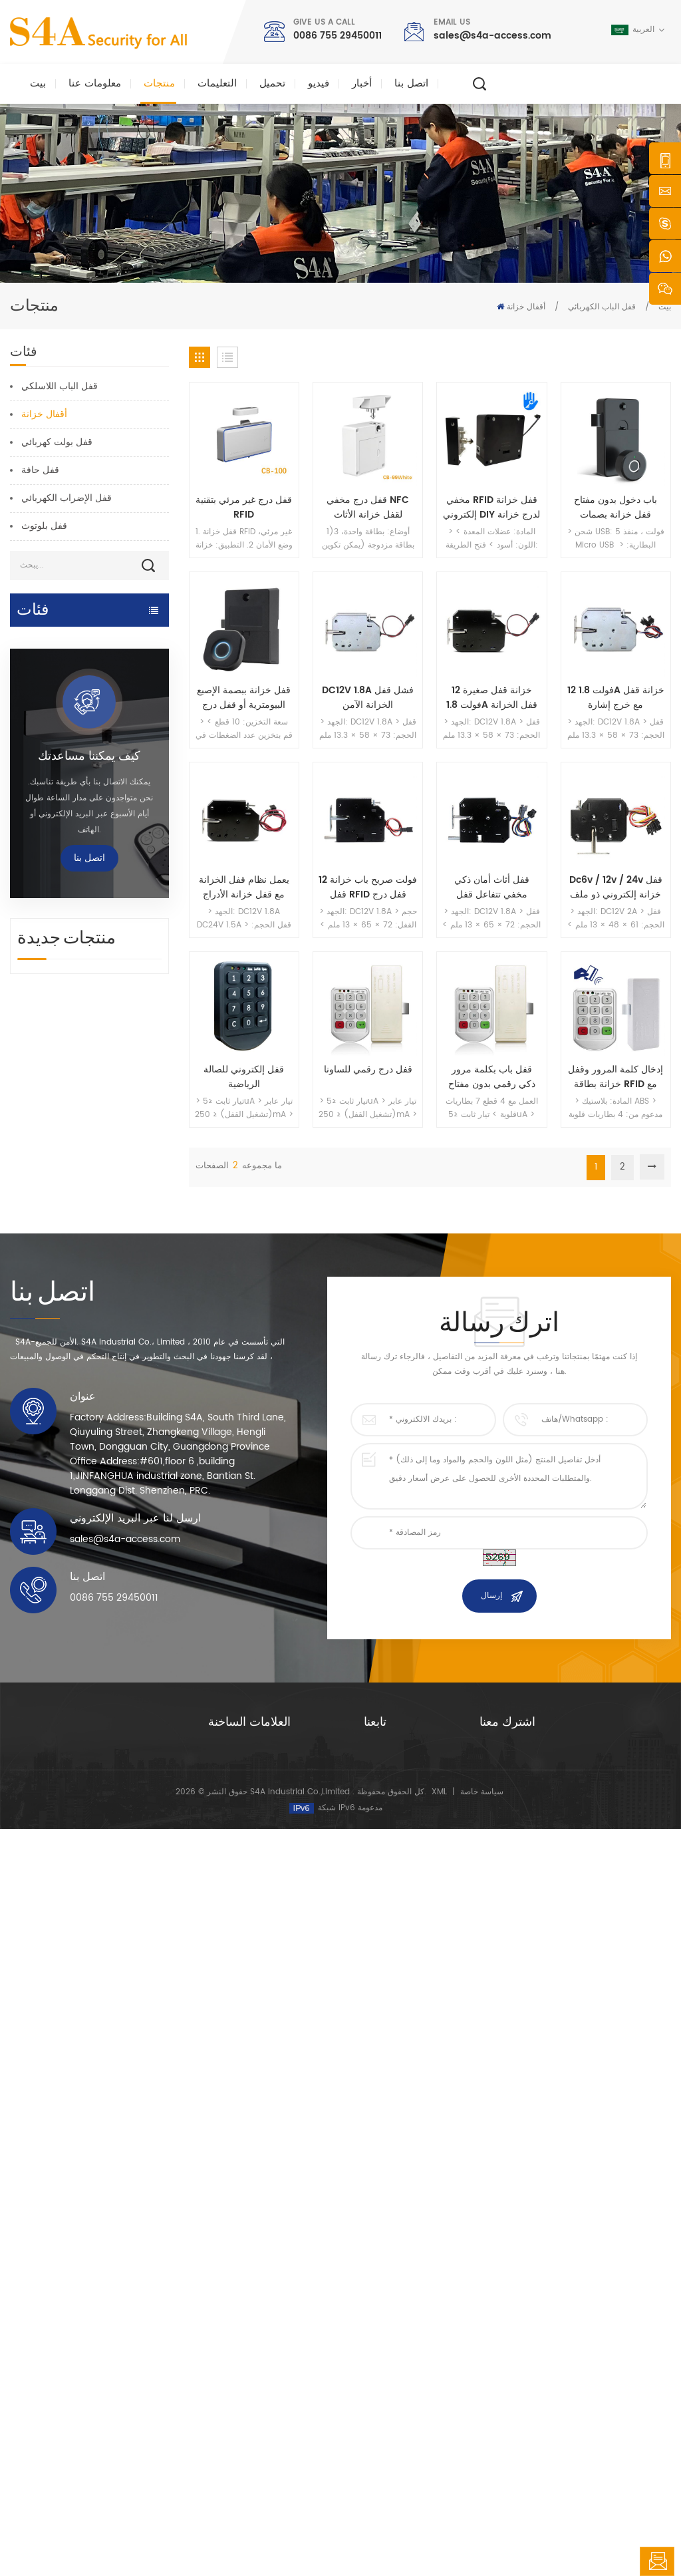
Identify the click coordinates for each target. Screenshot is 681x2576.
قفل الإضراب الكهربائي (66, 498)
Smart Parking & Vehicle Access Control (68, 833)
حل (369, 2358)
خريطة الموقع (387, 2422)
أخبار (362, 83)
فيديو (318, 83)
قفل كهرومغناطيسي (49, 773)
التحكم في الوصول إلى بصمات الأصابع (272, 2393)
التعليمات (217, 83)
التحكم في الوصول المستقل (64, 799)
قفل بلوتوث (44, 526)
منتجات (159, 83)
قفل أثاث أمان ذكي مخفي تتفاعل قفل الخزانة (491, 887)
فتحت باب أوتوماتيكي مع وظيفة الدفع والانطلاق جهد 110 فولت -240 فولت (119, 1510)
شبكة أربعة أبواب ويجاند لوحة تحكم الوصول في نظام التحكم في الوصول (115, 1662)
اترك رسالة (657, 2561)
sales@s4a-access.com (492, 35)
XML (439, 2539)
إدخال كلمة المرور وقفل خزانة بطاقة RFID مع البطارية (615, 1077)
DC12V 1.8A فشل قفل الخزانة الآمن (368, 698)
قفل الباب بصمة (41, 917)
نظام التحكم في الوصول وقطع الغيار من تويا (69, 714)
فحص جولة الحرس (47, 1047)
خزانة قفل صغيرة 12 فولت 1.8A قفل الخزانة (491, 698)
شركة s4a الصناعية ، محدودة (78, 2262)
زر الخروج (29, 995)
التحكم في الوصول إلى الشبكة (69, 747)
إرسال (491, 2117)
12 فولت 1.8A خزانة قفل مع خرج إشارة (615, 698)
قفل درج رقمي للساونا (368, 1069)
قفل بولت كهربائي (56, 442)
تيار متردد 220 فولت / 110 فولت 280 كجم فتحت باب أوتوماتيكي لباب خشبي (119, 1434)
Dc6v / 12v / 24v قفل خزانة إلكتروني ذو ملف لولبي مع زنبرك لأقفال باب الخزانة (615, 887)
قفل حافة (40, 470)
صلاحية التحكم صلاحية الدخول (257, 2316)
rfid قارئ (29, 891)
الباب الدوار (32, 1021)
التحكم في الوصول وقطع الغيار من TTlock (77, 674)
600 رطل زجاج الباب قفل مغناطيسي (253, 2365)
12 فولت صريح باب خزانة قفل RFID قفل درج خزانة (368, 887)
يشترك (510, 2368)
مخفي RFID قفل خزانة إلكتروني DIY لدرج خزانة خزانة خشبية (491, 507)
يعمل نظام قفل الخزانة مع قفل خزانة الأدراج (244, 887)
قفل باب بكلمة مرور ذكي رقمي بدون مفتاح (491, 1077)
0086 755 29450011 (337, 35)
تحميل (272, 83)
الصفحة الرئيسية (391, 2273)
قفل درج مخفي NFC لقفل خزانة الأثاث (368, 507)
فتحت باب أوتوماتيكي (51, 640)
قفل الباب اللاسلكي (59, 386)
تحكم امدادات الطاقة (50, 943)
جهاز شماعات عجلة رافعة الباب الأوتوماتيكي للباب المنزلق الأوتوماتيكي (118, 1586)
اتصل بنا (411, 83)
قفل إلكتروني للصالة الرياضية (244, 1077)
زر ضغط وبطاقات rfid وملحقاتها (73, 969)
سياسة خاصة (481, 2539)
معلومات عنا (94, 83)
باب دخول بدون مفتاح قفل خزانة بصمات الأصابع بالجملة (615, 507)
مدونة (373, 2401)
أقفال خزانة (526, 307)
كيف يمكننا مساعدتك (89, 1189)
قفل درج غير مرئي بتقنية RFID (244, 507)
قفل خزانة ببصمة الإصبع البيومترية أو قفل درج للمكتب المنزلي (244, 698)
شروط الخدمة (387, 2444)
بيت (38, 83)
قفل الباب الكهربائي (602, 307)
